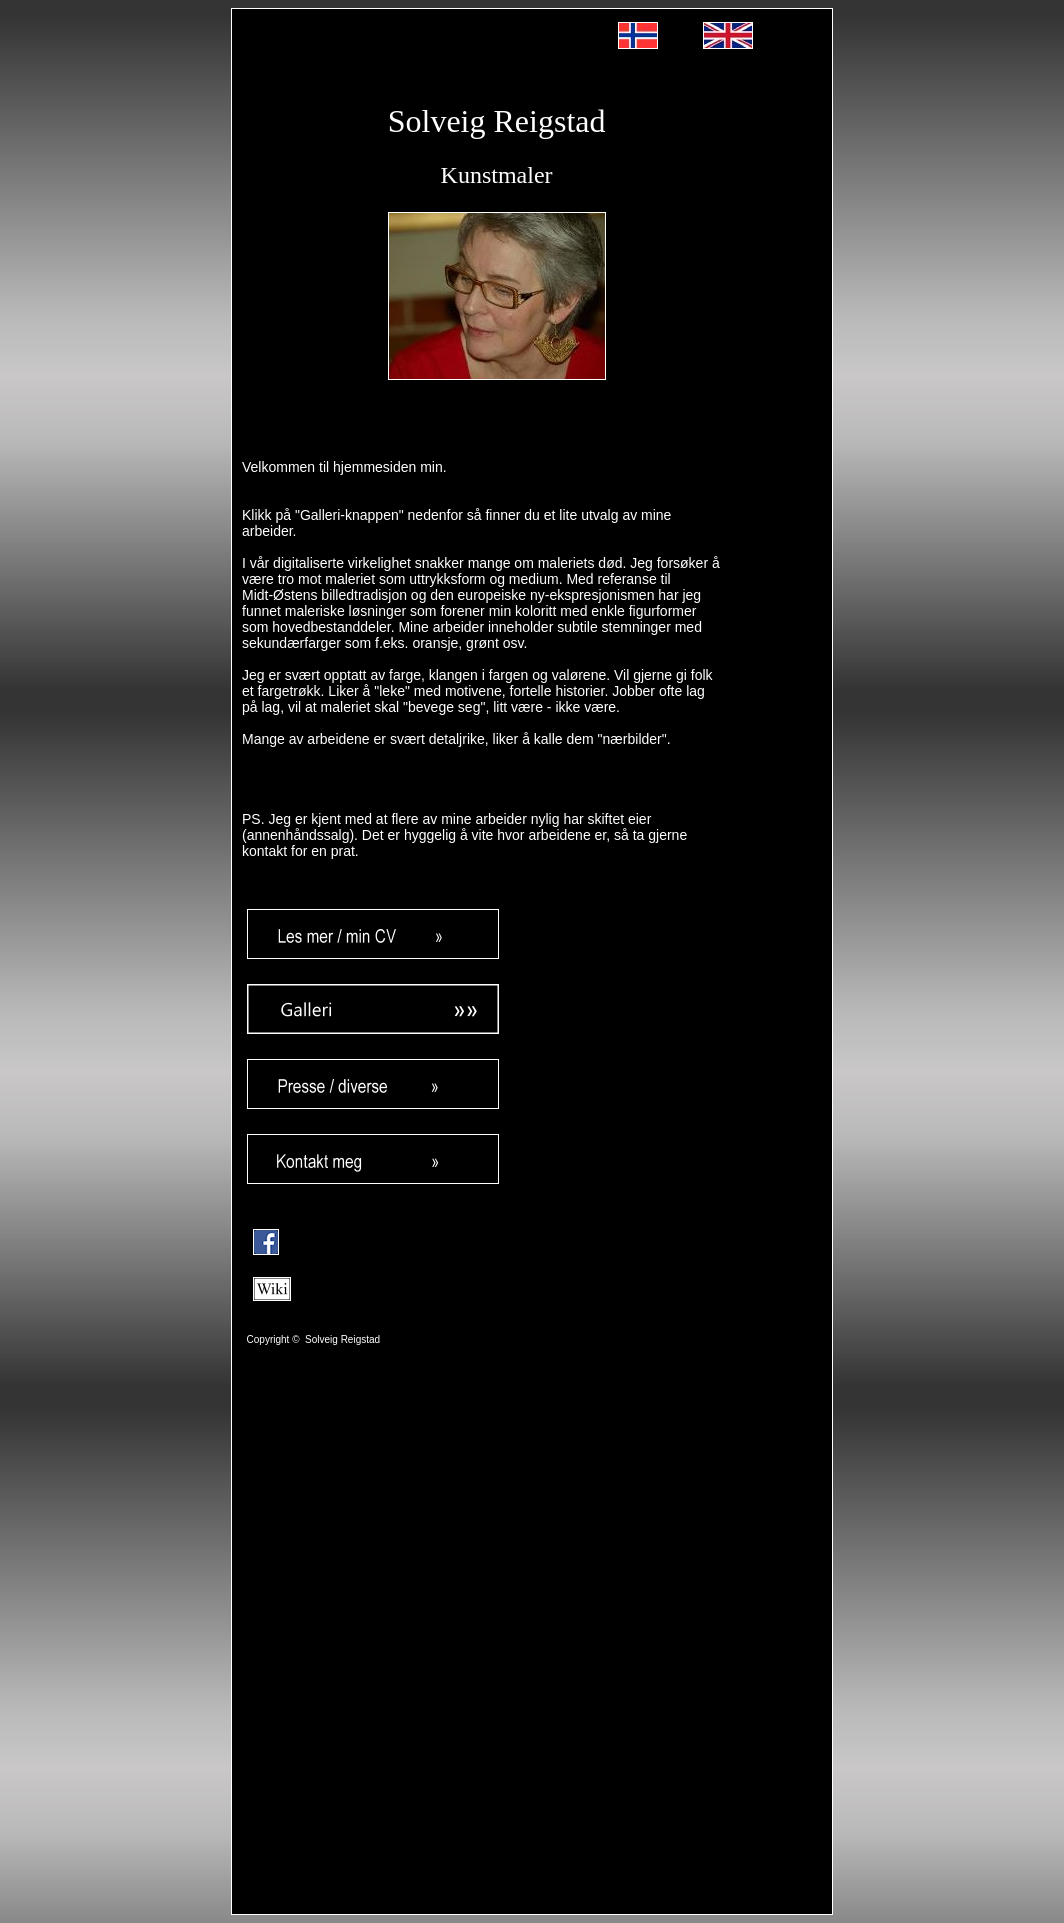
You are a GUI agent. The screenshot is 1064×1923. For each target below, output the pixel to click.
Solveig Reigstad (497, 121)
